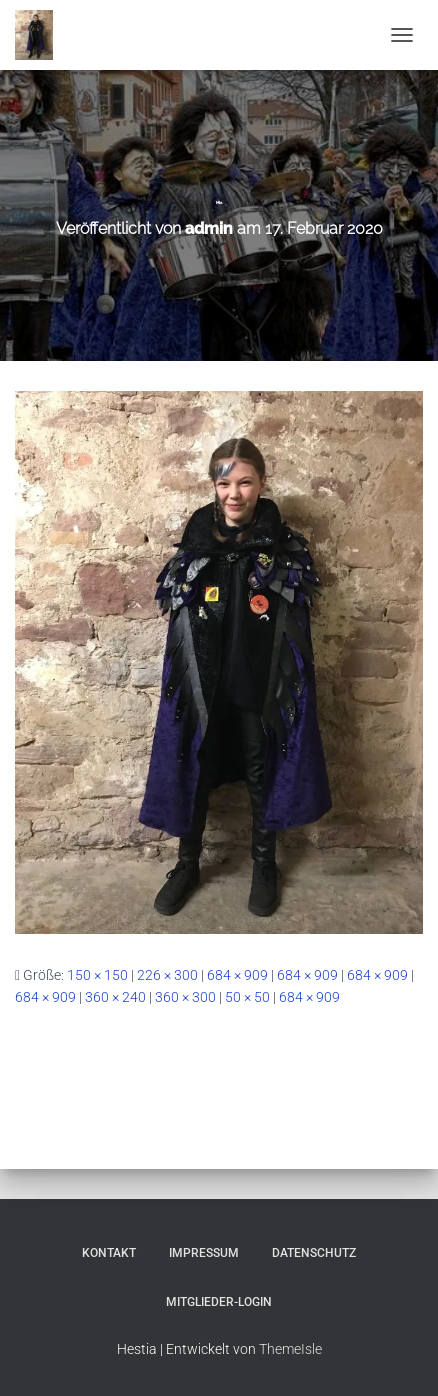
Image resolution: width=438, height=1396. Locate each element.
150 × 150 (97, 975)
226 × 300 (167, 975)
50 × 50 (247, 997)
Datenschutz (314, 1253)
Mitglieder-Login (219, 1302)
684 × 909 (237, 975)
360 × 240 (115, 997)
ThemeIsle (290, 1349)
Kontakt (109, 1253)
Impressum (204, 1253)
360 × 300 (185, 997)
